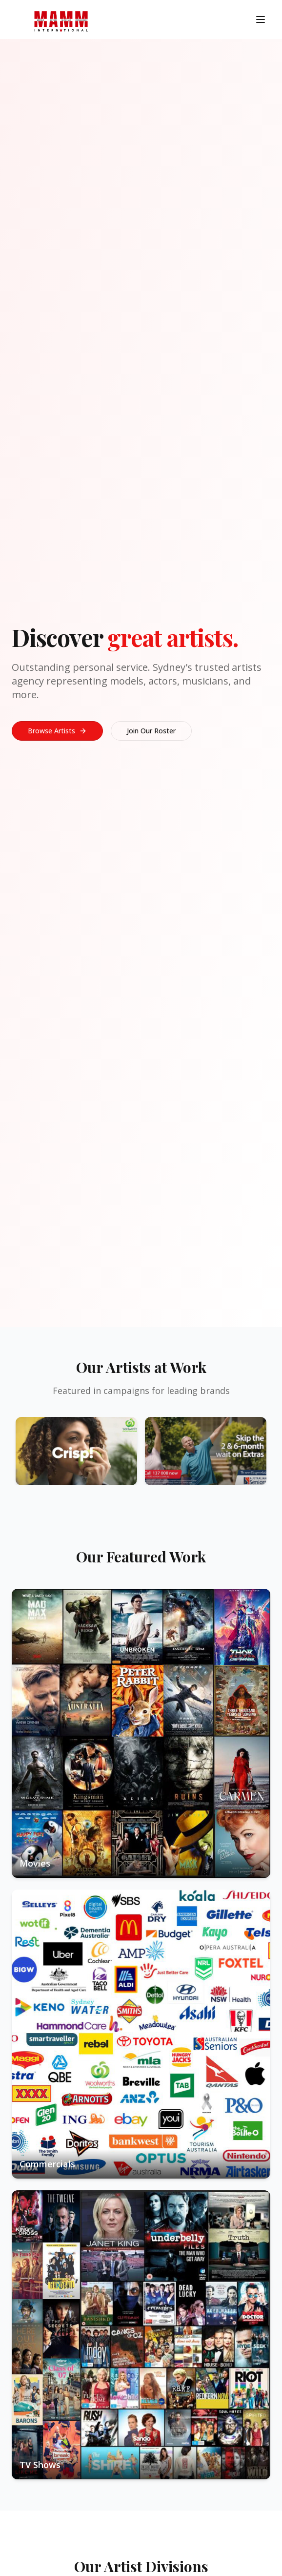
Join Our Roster (151, 730)
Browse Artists (57, 730)
